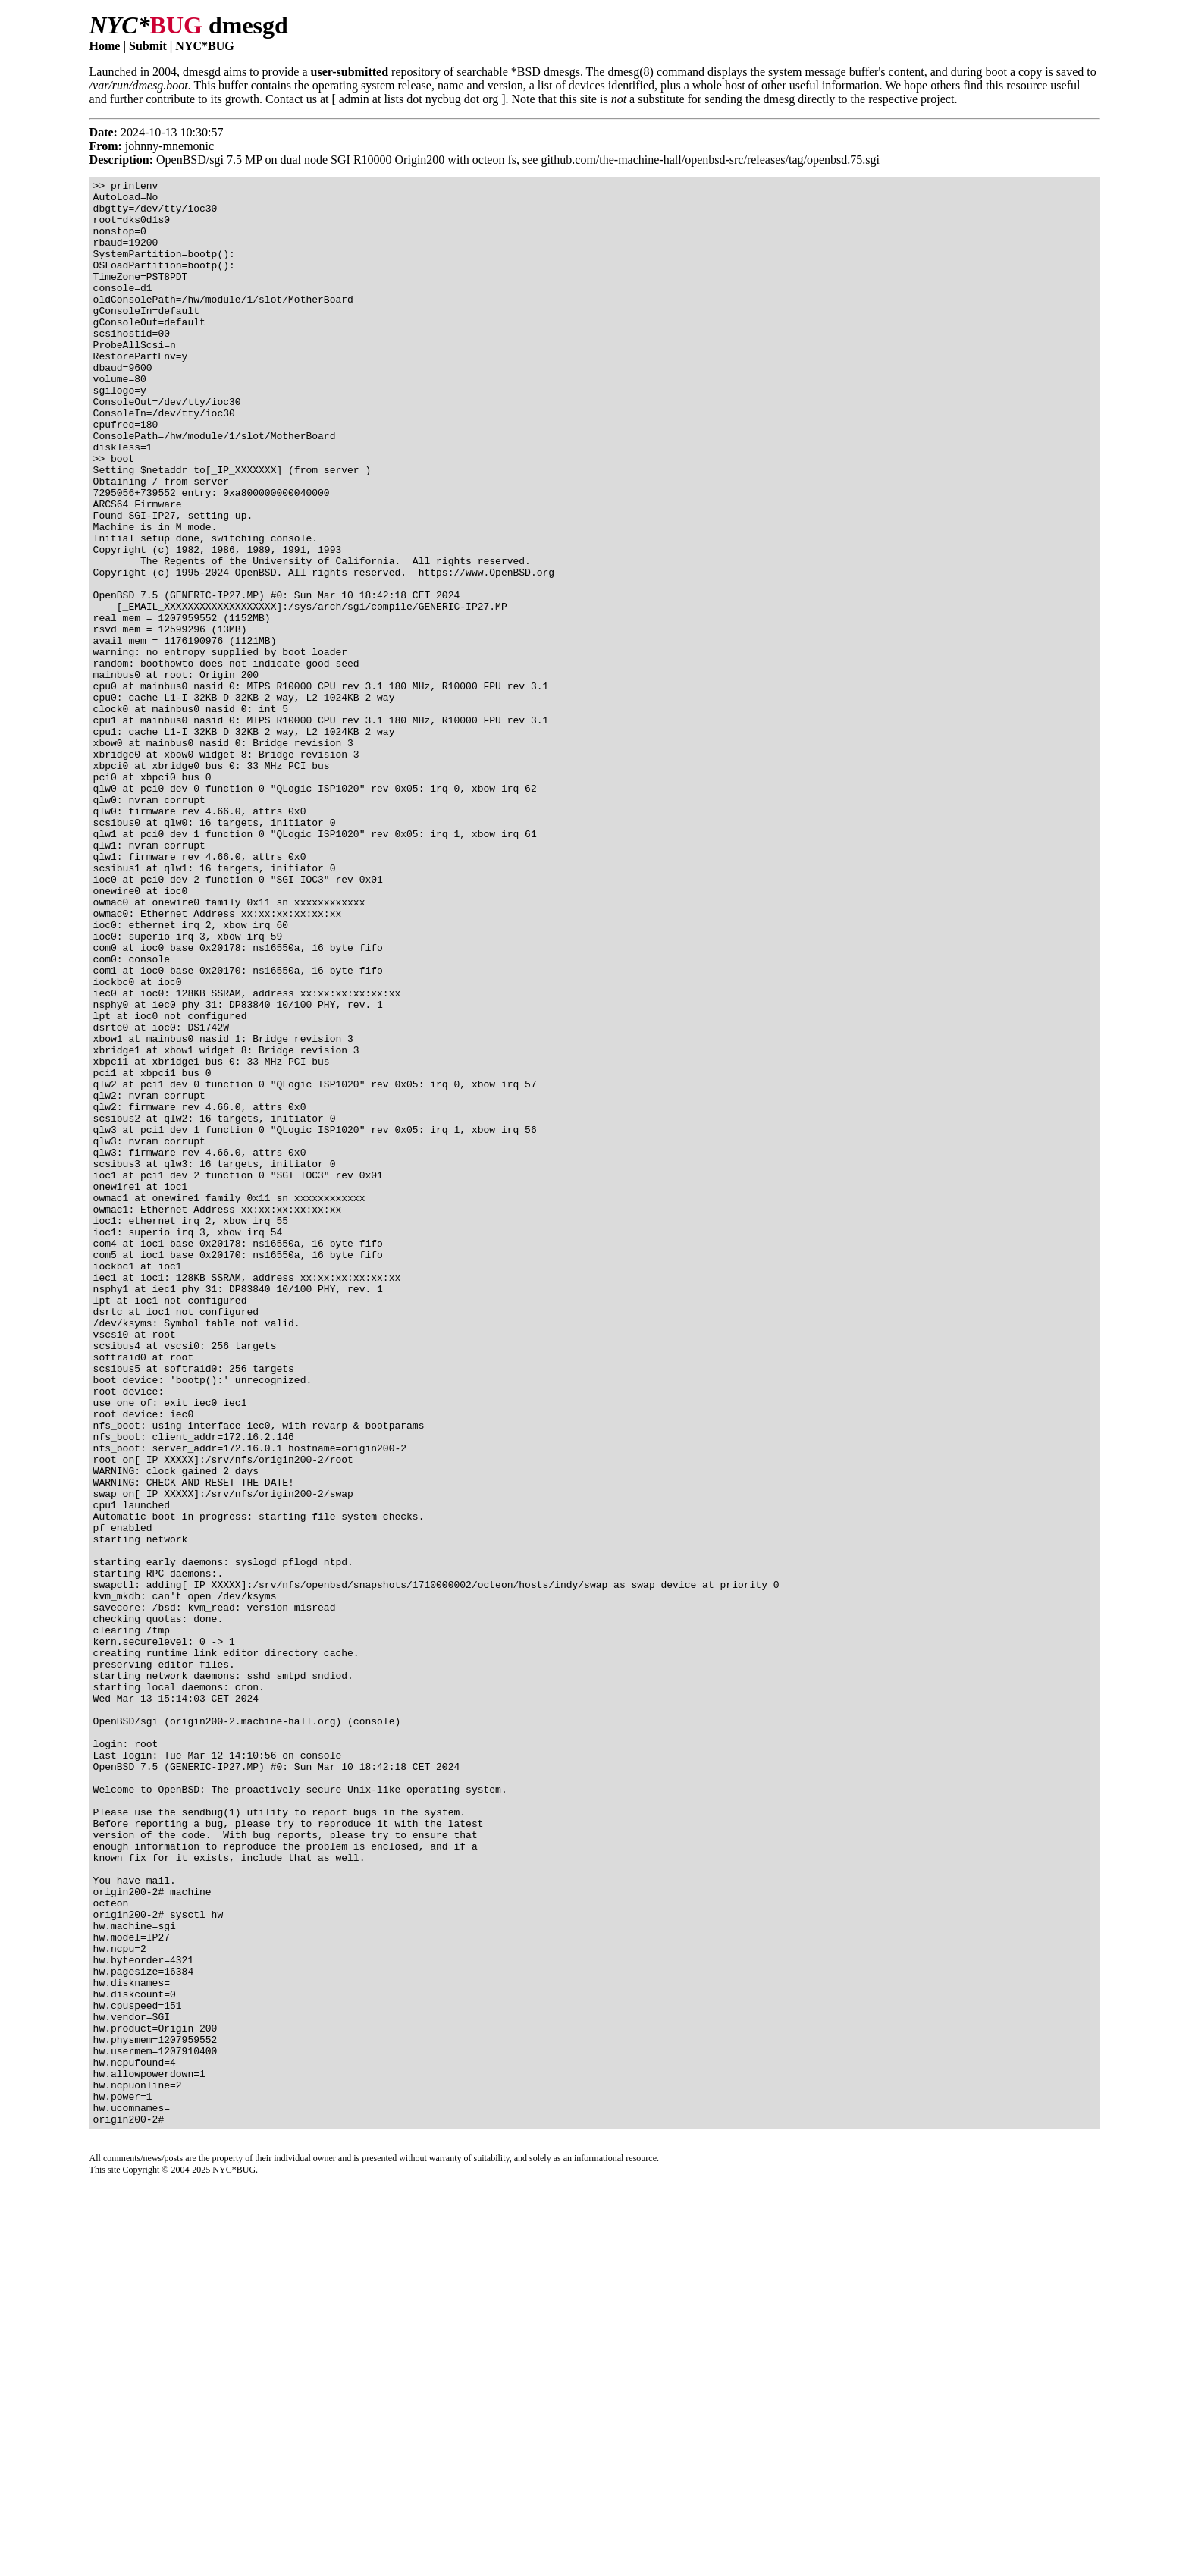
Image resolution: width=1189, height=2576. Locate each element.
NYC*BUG (204, 45)
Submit (148, 45)
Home (105, 45)
